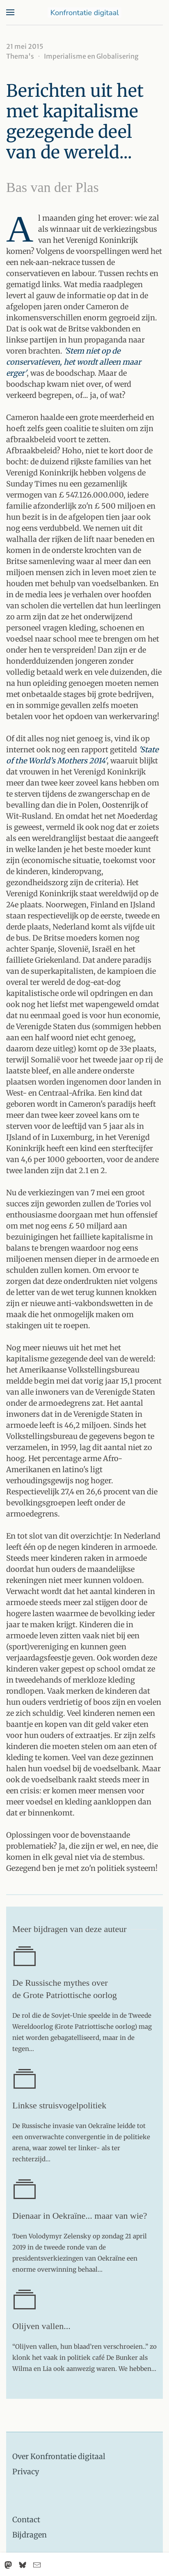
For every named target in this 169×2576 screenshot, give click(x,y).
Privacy (25, 2471)
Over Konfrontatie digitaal (58, 2456)
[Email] (37, 2565)
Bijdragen (29, 2534)
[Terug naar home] (84, 12)
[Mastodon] (8, 2565)
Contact (26, 2519)
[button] (10, 12)
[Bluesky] (22, 2565)
